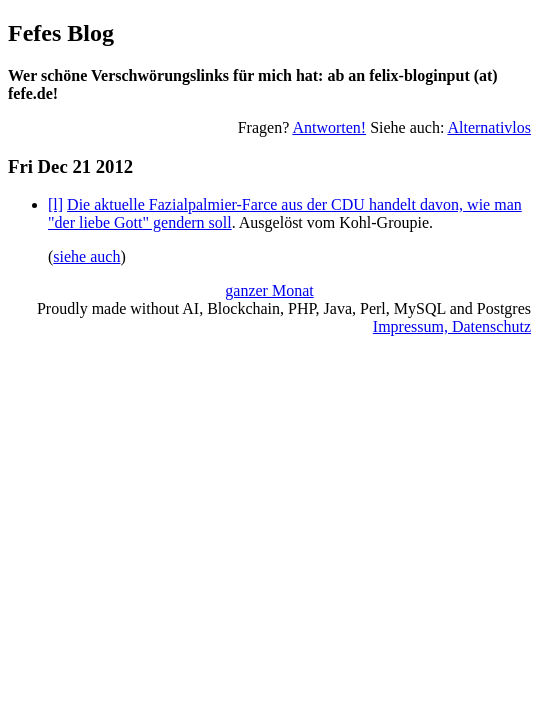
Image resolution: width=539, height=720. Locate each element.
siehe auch (86, 256)
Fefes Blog (61, 33)
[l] (55, 204)
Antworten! (329, 127)
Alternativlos (489, 127)
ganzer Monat (269, 290)
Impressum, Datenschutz (452, 326)
